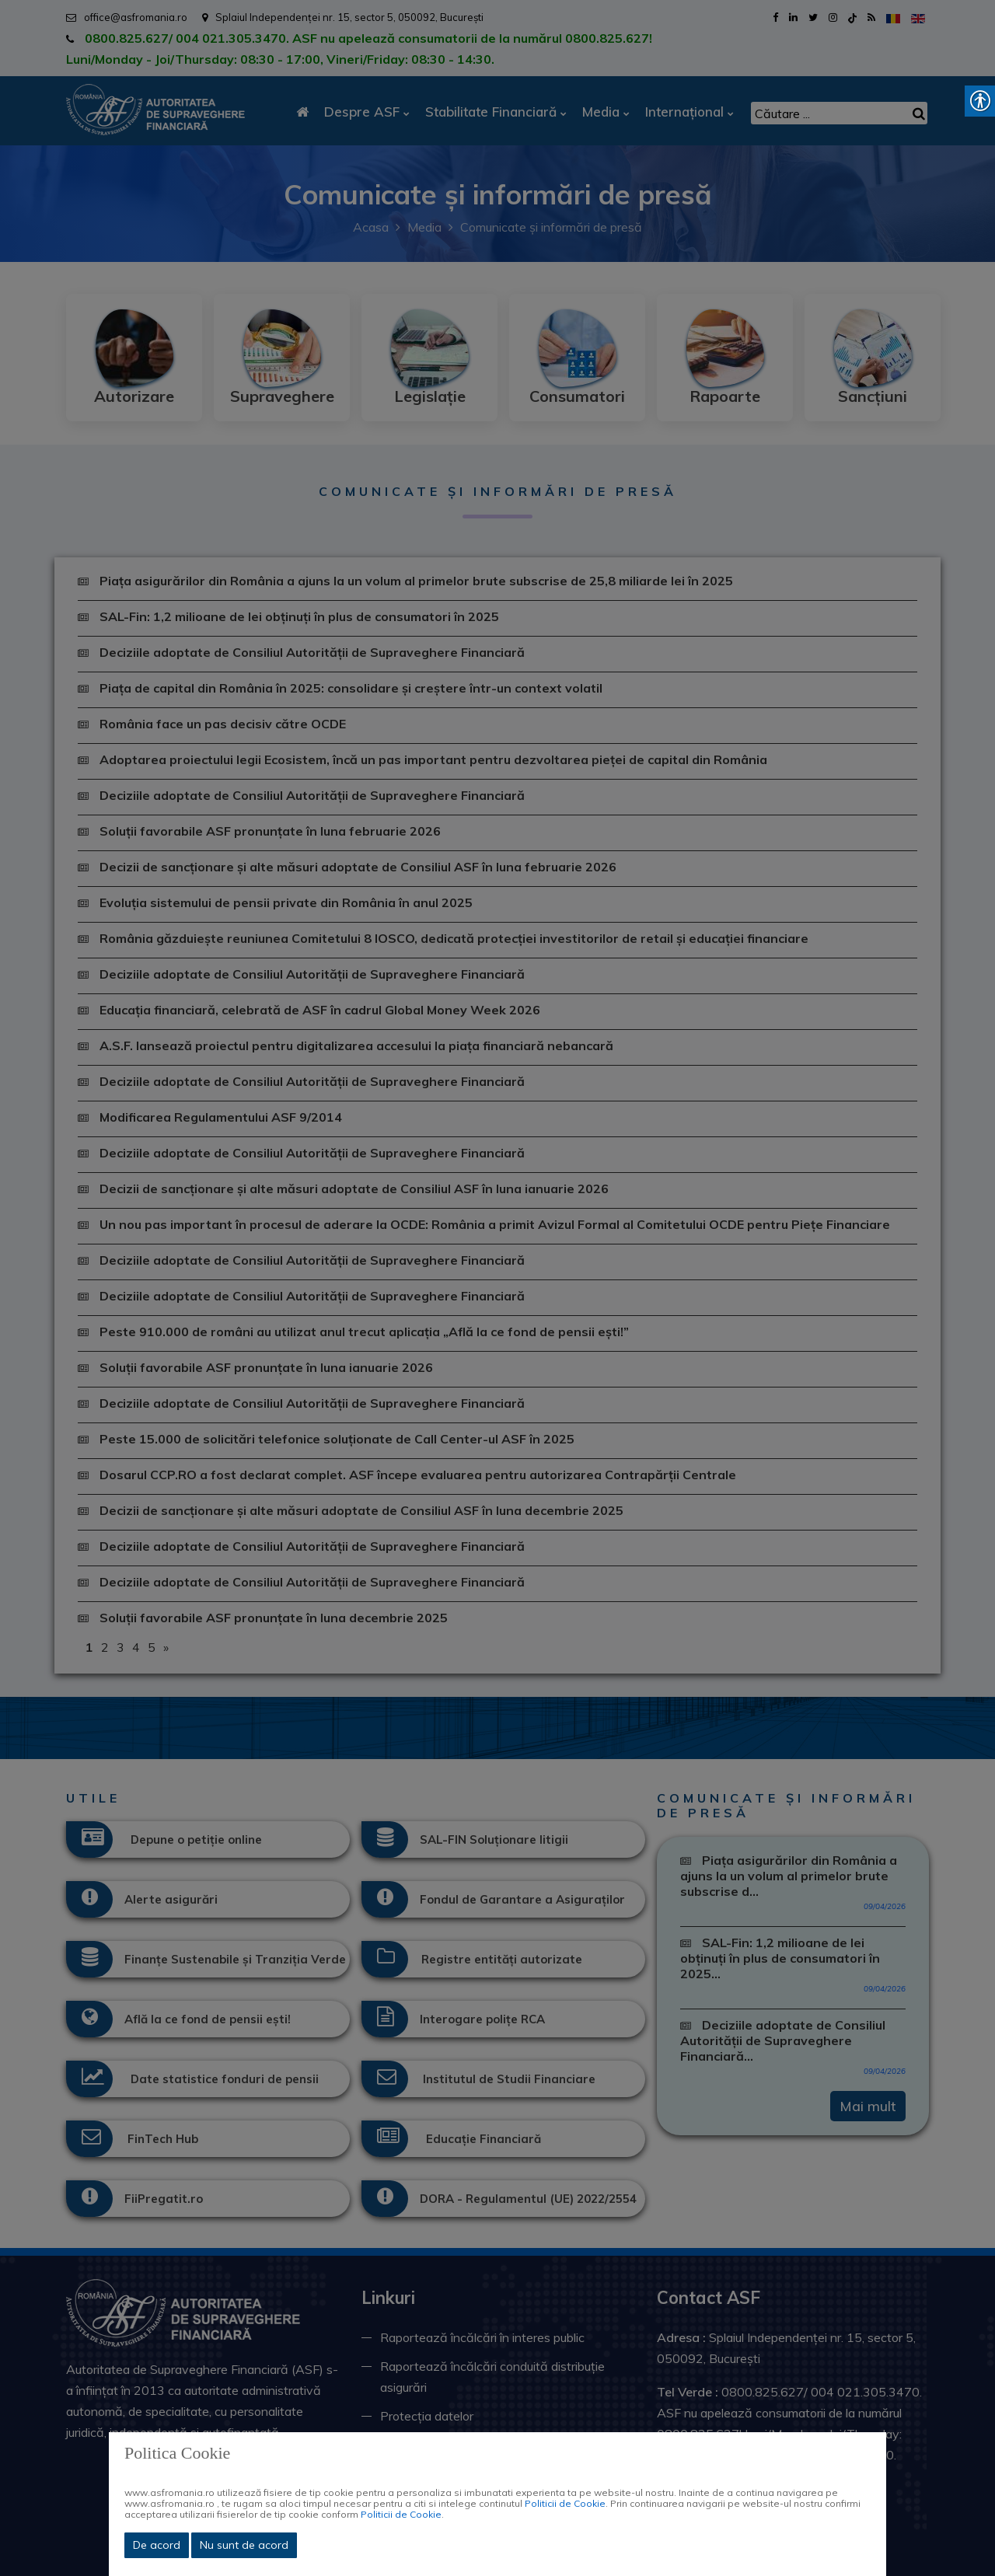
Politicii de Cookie (565, 2503)
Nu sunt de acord (244, 2545)
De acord (156, 2545)
